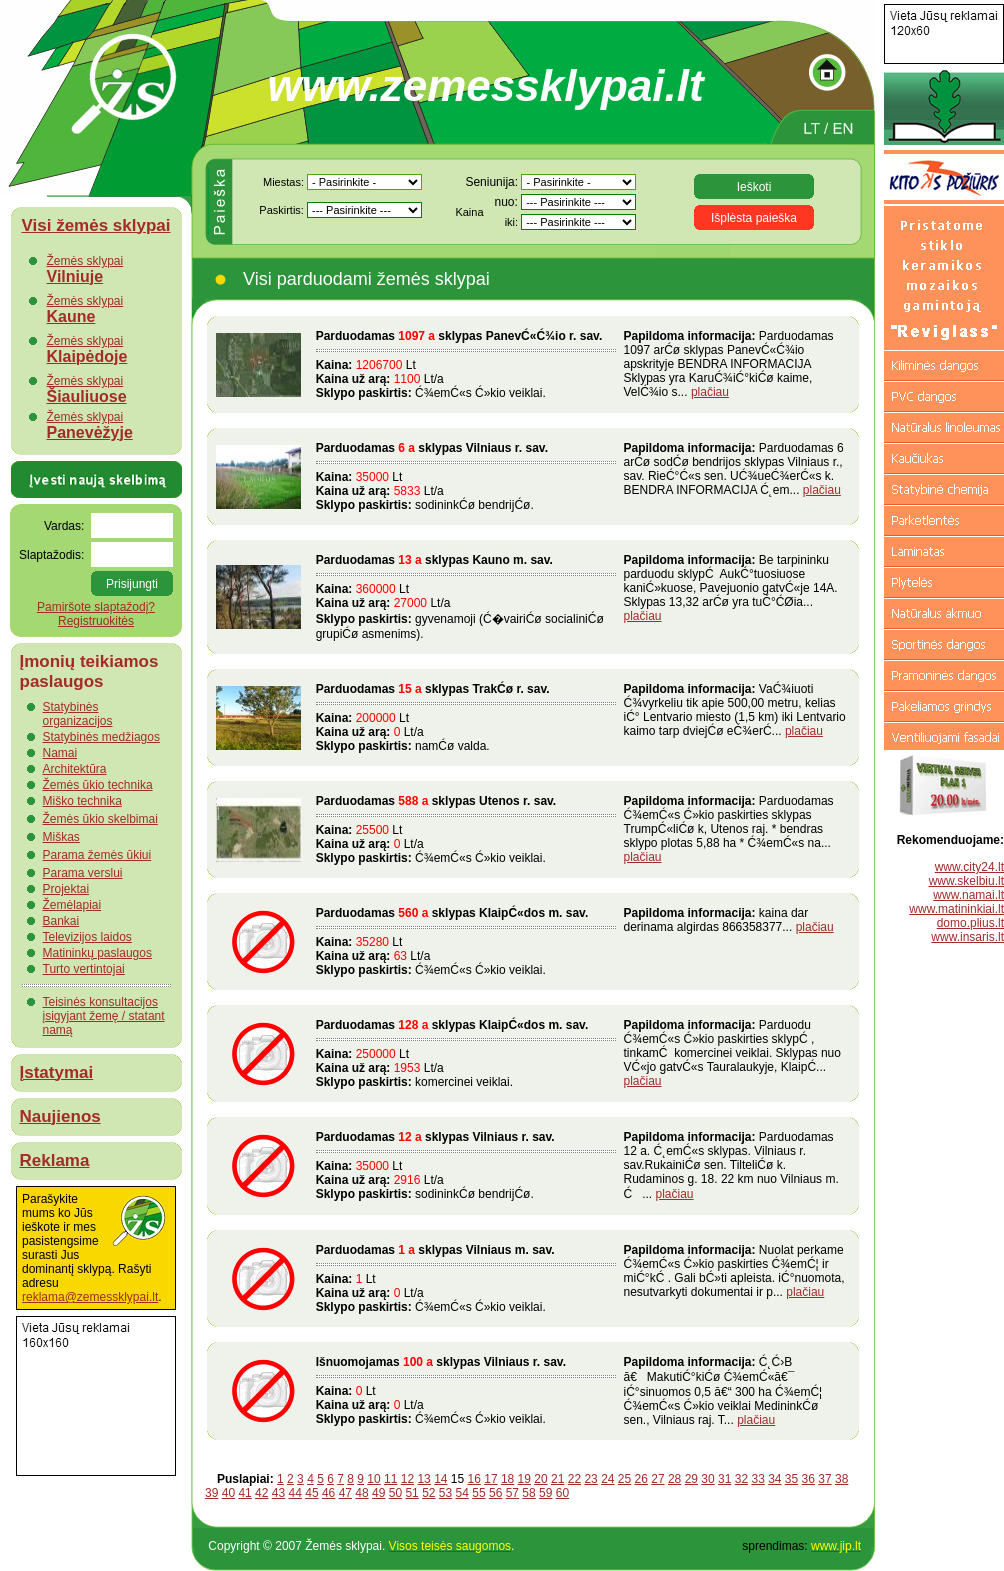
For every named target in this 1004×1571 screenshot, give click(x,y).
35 (791, 1479)
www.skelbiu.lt (966, 881)
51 (411, 1493)
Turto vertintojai (84, 969)
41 (244, 1493)
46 (328, 1493)
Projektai (66, 889)
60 (562, 1493)
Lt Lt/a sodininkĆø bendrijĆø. (466, 476)
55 (478, 1493)
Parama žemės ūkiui (97, 855)
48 (361, 1493)
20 (540, 1479)
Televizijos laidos (87, 937)
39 (211, 1493)
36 (808, 1479)
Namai (60, 753)
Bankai (61, 921)
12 (407, 1479)
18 (507, 1479)
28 (674, 1479)
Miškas (61, 837)
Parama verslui (83, 873)
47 (345, 1493)
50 (395, 1493)
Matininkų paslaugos (97, 953)
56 (495, 1493)
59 (545, 1493)
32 (741, 1479)
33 (757, 1479)
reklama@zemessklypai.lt (90, 1297)
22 (574, 1479)
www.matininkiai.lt (956, 909)
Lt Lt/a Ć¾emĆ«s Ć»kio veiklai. (466, 364)
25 (624, 1479)
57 (512, 1493)
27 (657, 1479)
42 (261, 1493)
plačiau (710, 392)
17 (490, 1479)
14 (440, 1479)
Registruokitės (96, 621)
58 (528, 1493)
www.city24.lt (969, 867)
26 (641, 1479)
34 (774, 1479)
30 (707, 1479)
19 (524, 1479)
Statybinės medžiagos (101, 737)
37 (824, 1479)
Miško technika (82, 801)
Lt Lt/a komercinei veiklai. (466, 1053)
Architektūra (75, 769)
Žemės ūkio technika (98, 785)
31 (724, 1479)
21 (557, 1479)
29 (691, 1479)
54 (462, 1493)
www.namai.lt (968, 895)
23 (590, 1479)
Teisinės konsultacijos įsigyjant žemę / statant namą (104, 1016)
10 (373, 1479)
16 (474, 1479)
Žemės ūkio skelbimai (100, 819)
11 (390, 1479)
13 (423, 1479)
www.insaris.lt (967, 937)
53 (445, 1493)
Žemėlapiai (72, 905)
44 (295, 1493)
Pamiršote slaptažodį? (96, 607)
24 (607, 1479)
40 (228, 1493)
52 (428, 1493)
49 (378, 1493)
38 (841, 1479)
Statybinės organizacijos (78, 714)
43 (278, 1493)
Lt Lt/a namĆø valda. (466, 717)
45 (311, 1493)
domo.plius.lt (970, 923)
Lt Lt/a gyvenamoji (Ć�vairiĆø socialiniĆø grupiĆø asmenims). (466, 597)
